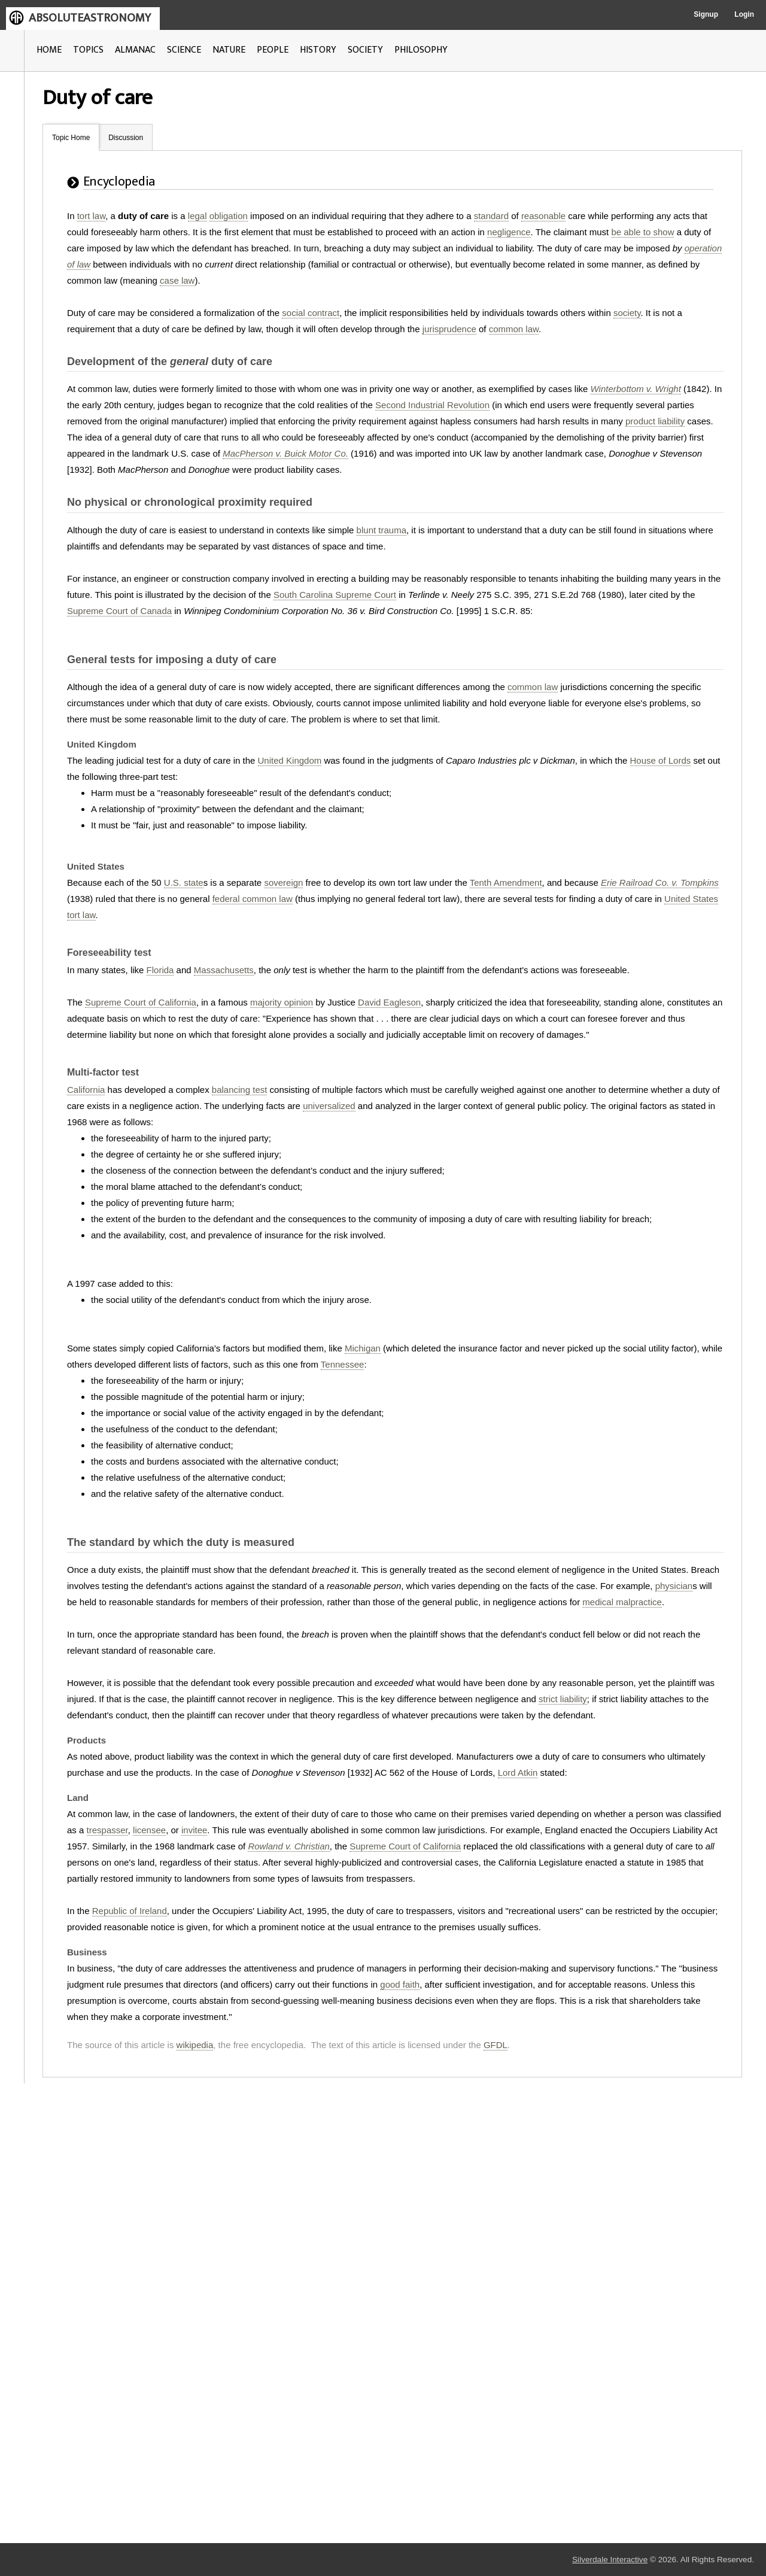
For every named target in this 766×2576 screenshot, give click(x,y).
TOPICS (88, 50)
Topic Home (71, 137)
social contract (310, 313)
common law (514, 329)
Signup (706, 14)
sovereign (283, 882)
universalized (329, 1106)
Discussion (125, 137)
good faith (400, 1984)
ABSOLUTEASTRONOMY (90, 18)
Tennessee (342, 1364)
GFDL (495, 2045)
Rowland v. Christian (288, 1846)
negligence (509, 232)
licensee (149, 1830)
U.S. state (183, 882)
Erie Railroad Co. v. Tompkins (660, 882)
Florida (160, 970)
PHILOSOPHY (421, 50)
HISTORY (318, 50)
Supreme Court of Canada (119, 611)
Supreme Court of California (140, 1002)
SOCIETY (365, 50)
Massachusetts (224, 970)
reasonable (543, 216)
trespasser (107, 1830)
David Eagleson (389, 1002)
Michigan (363, 1348)
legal (197, 216)
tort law (91, 216)
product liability (655, 421)
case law (177, 280)
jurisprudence (449, 329)
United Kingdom (290, 760)
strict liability (563, 1699)
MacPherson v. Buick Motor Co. (285, 453)
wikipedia (195, 2045)
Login (744, 14)
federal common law (252, 899)
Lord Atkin (518, 1772)
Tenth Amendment (506, 882)
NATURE (228, 50)
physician (674, 1586)
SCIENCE (184, 50)
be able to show (642, 232)
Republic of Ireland (129, 1911)
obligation (228, 216)
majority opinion (281, 1002)
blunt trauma (381, 530)
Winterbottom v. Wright (636, 389)
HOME (49, 50)
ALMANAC (135, 50)
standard (491, 216)
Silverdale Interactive (610, 2559)
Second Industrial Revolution (432, 405)
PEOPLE (272, 50)
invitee (194, 1830)
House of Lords (660, 760)
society (627, 313)
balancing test (240, 1090)
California (86, 1090)
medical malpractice (622, 1602)
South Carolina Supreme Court (334, 595)
